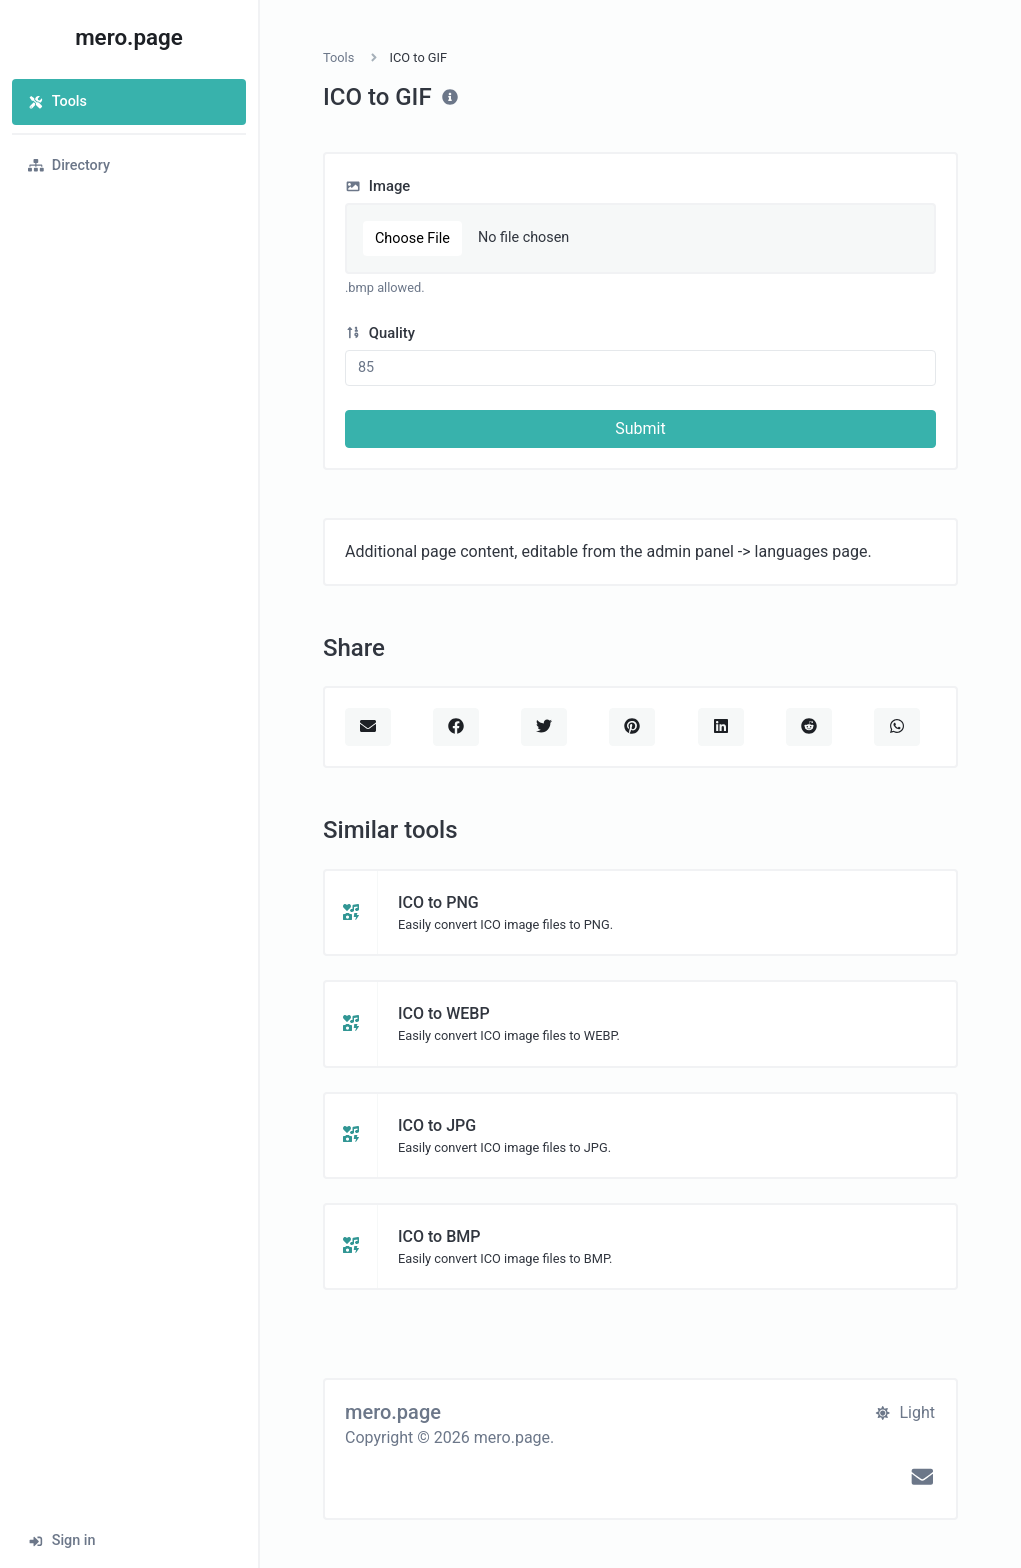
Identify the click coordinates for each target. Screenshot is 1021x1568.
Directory (69, 165)
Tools (57, 101)
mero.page (129, 37)
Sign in (62, 1540)
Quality (380, 333)
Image (377, 186)
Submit (640, 428)
